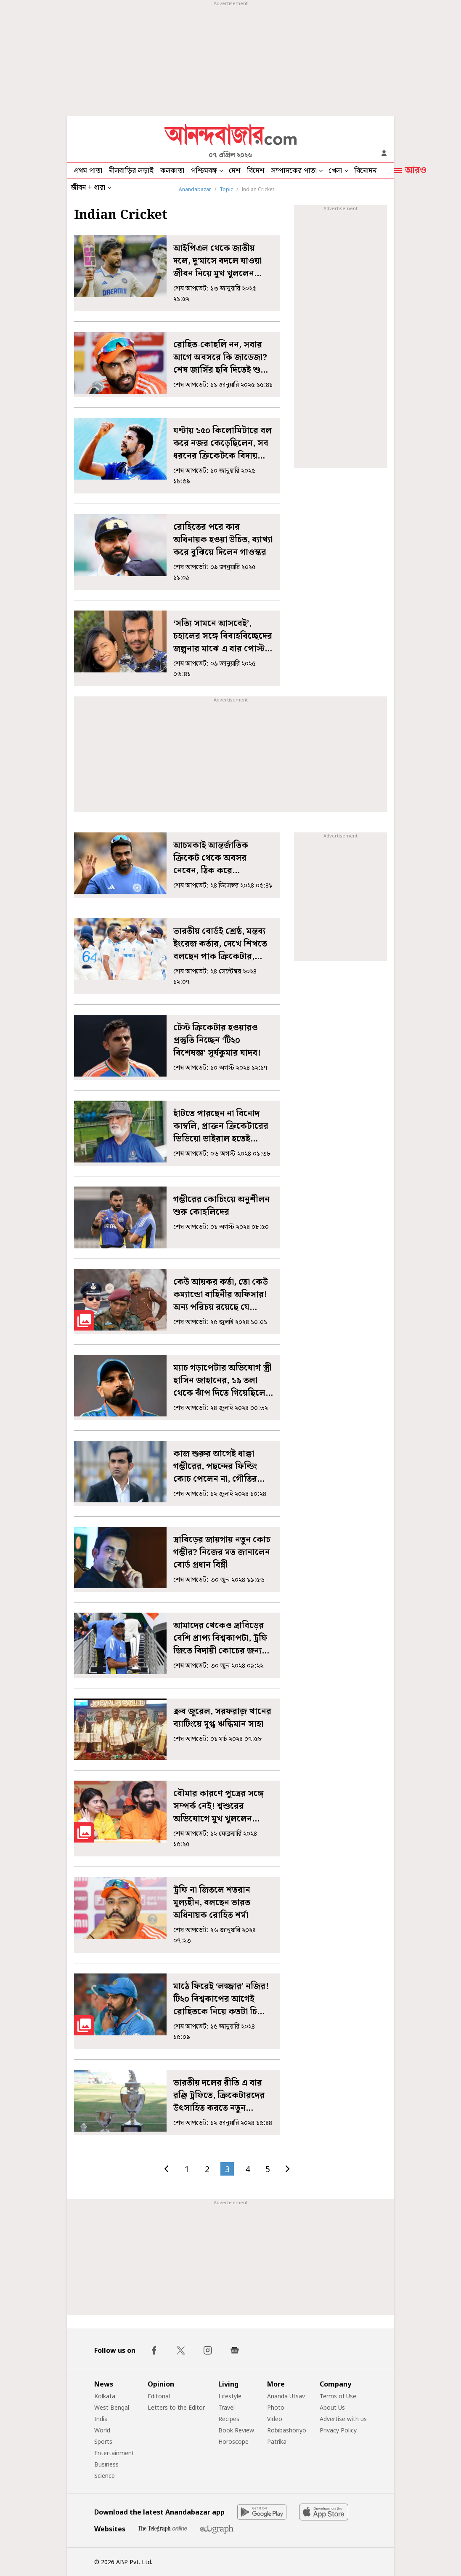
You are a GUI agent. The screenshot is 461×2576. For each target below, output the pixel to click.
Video (274, 2419)
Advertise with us (343, 2419)
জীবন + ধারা (88, 187)
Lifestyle (229, 2396)
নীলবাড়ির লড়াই (131, 171)
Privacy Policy (338, 2430)
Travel (226, 2407)
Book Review (236, 2430)
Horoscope (233, 2441)
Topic (226, 189)
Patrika (276, 2441)
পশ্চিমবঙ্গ (204, 171)
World (102, 2430)
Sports (103, 2441)
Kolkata (104, 2396)
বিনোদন (365, 171)
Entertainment (114, 2453)
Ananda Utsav (286, 2396)
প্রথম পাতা (88, 171)
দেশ (234, 171)
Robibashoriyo (286, 2430)
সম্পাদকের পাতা (294, 171)
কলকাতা (172, 171)
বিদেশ (255, 171)
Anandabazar (195, 189)
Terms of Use (338, 2396)
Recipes (228, 2419)
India (101, 2419)
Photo (275, 2407)
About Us (332, 2407)
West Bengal (111, 2407)
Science (104, 2476)
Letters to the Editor (176, 2407)
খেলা (335, 171)
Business (106, 2464)
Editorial (159, 2396)
